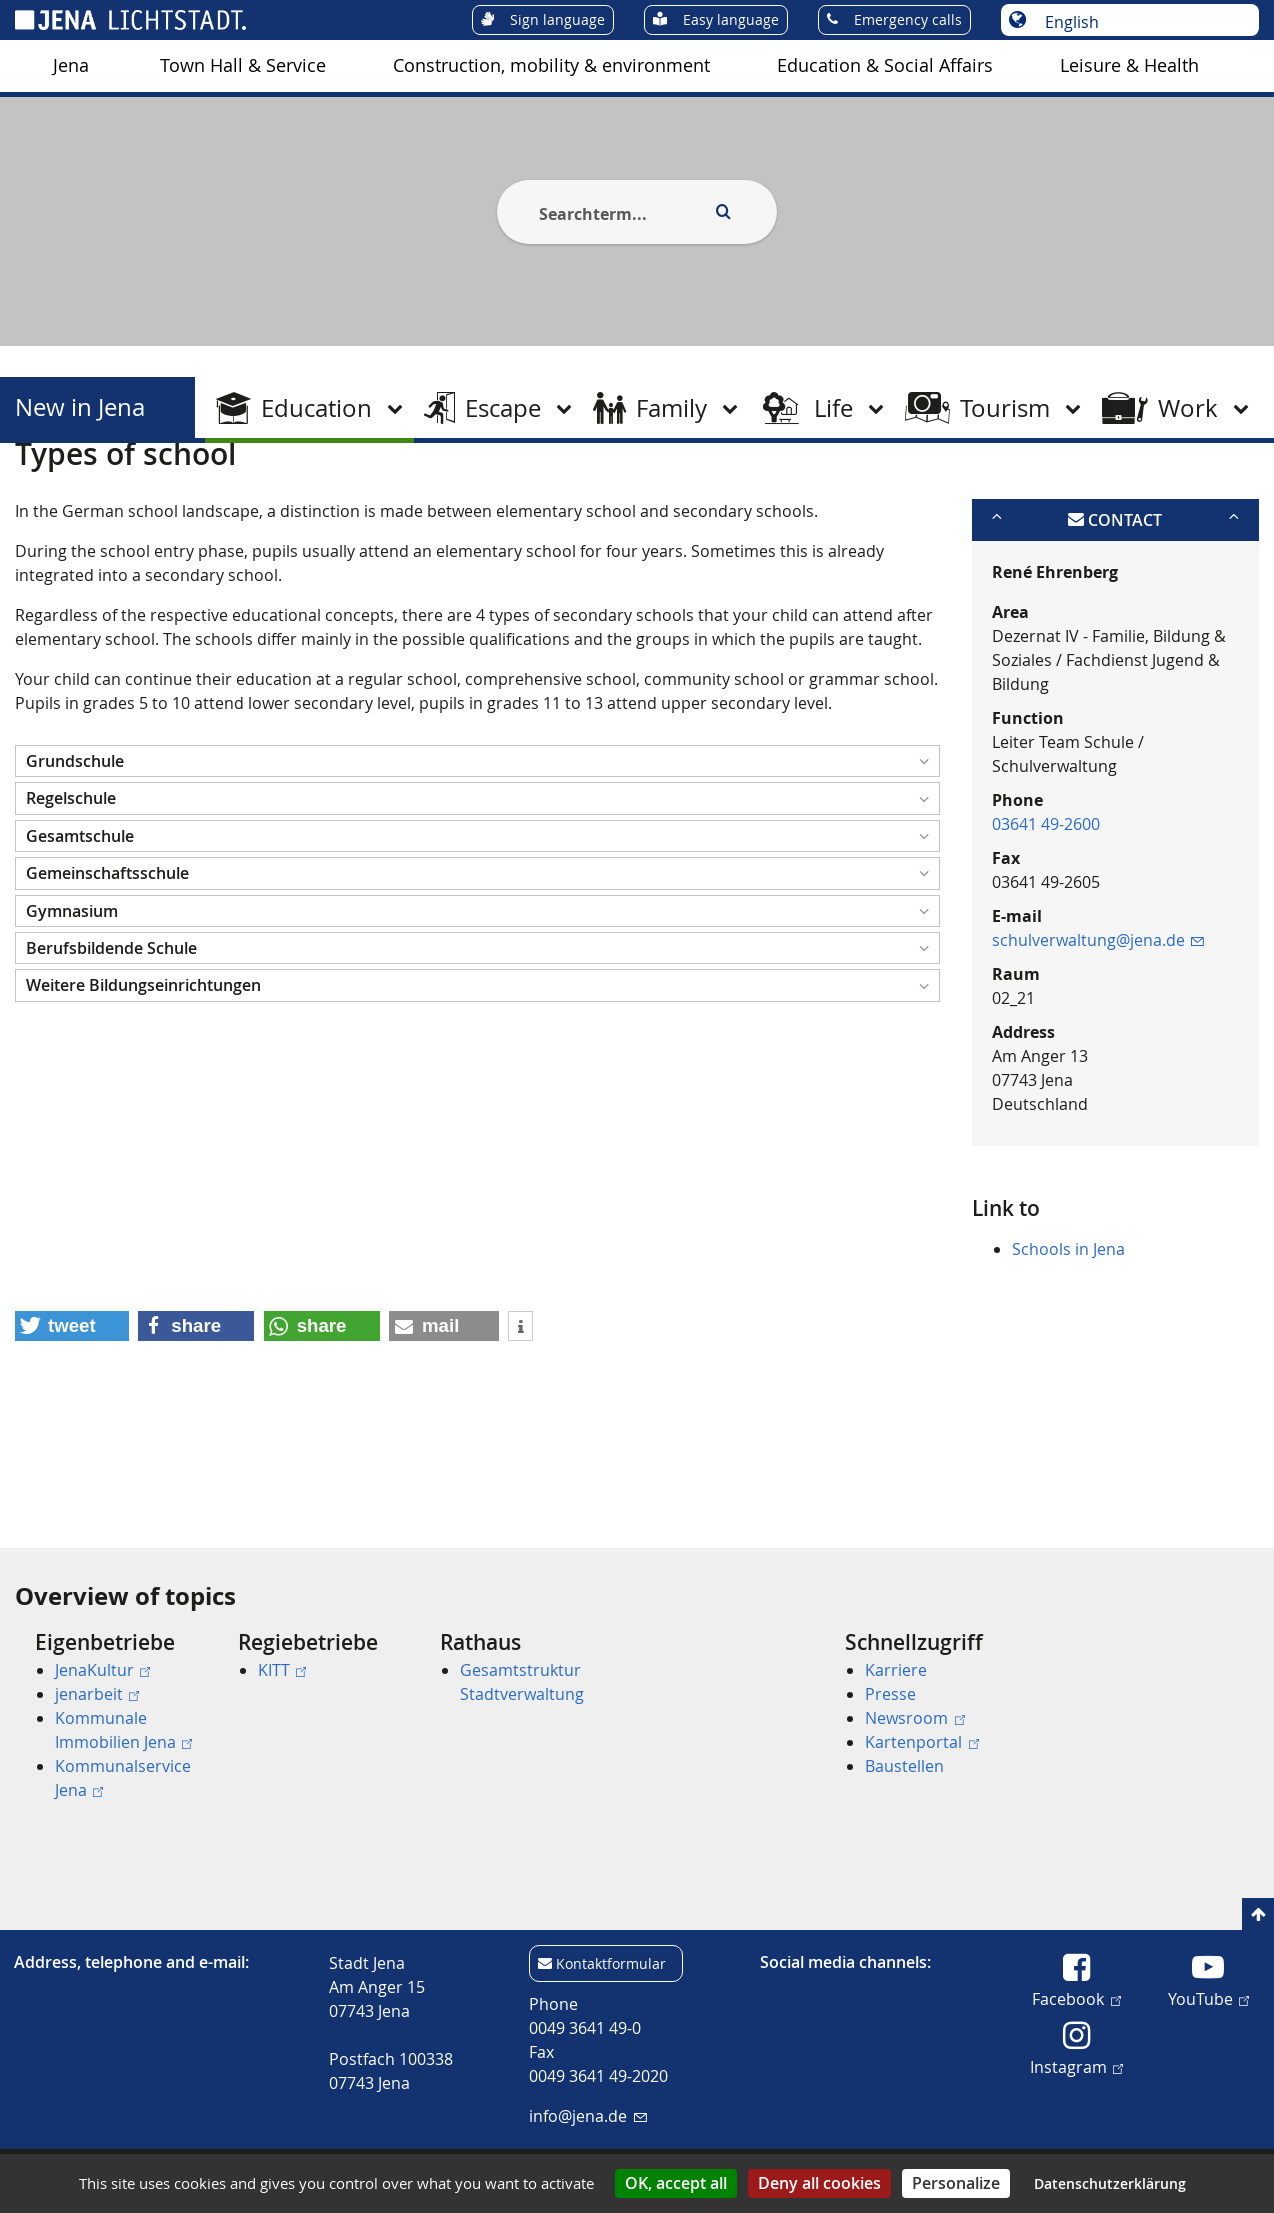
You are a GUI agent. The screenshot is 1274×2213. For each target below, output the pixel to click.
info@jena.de (587, 2116)
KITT (282, 1670)
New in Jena (80, 407)
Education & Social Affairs (885, 65)
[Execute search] (723, 212)
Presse (890, 1694)
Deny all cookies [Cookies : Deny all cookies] (819, 2183)
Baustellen (904, 1766)
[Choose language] (1140, 22)
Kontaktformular (611, 1963)
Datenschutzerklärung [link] (1110, 2183)
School (294, 493)
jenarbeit (97, 1694)
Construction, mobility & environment (551, 65)
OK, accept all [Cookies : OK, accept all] (676, 2183)
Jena (71, 65)
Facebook (1076, 1998)
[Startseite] (38, 493)
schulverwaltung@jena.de (1098, 1037)
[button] (477, 858)
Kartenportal (921, 1742)
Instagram (1076, 2066)
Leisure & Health (1129, 65)
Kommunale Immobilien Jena (123, 1730)
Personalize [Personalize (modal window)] (956, 2183)
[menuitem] (71, 66)
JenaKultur (102, 1670)
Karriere (896, 1670)
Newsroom (914, 1718)
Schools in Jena (1068, 1346)
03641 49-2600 (1046, 921)
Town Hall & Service (243, 65)
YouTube (1208, 1998)
